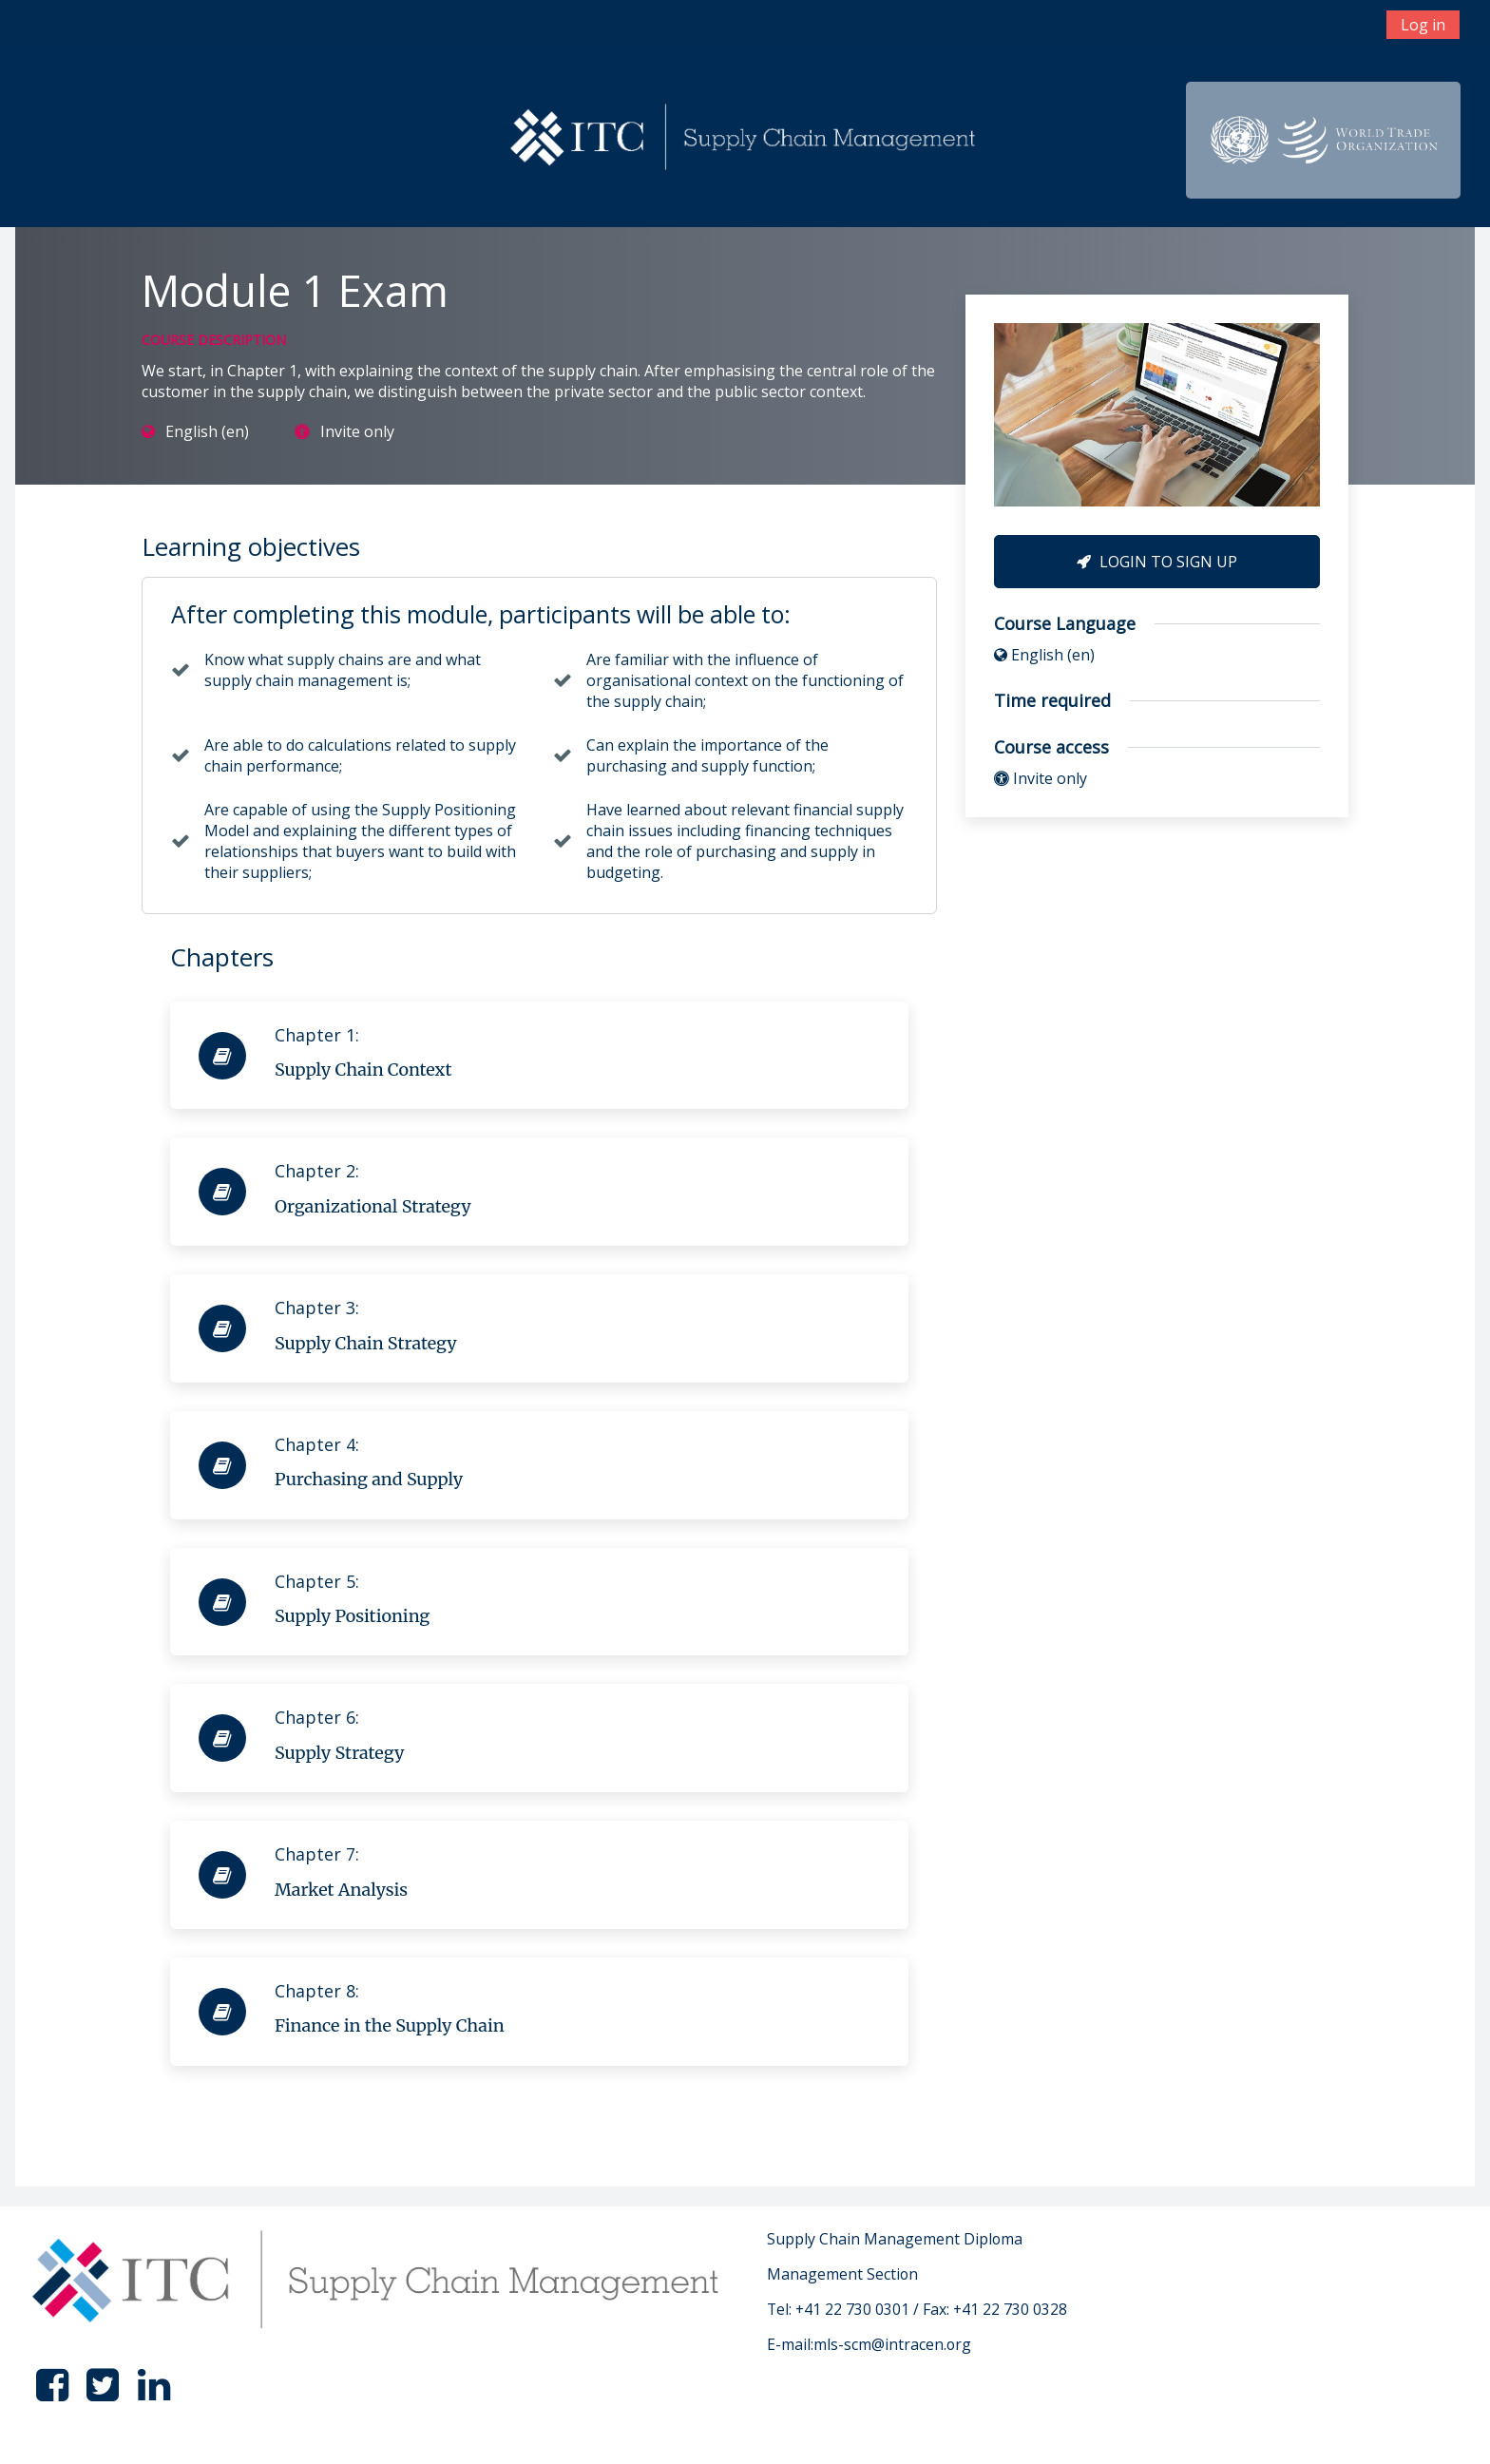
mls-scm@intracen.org (892, 2344)
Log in (1423, 24)
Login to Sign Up (1157, 561)
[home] (746, 138)
